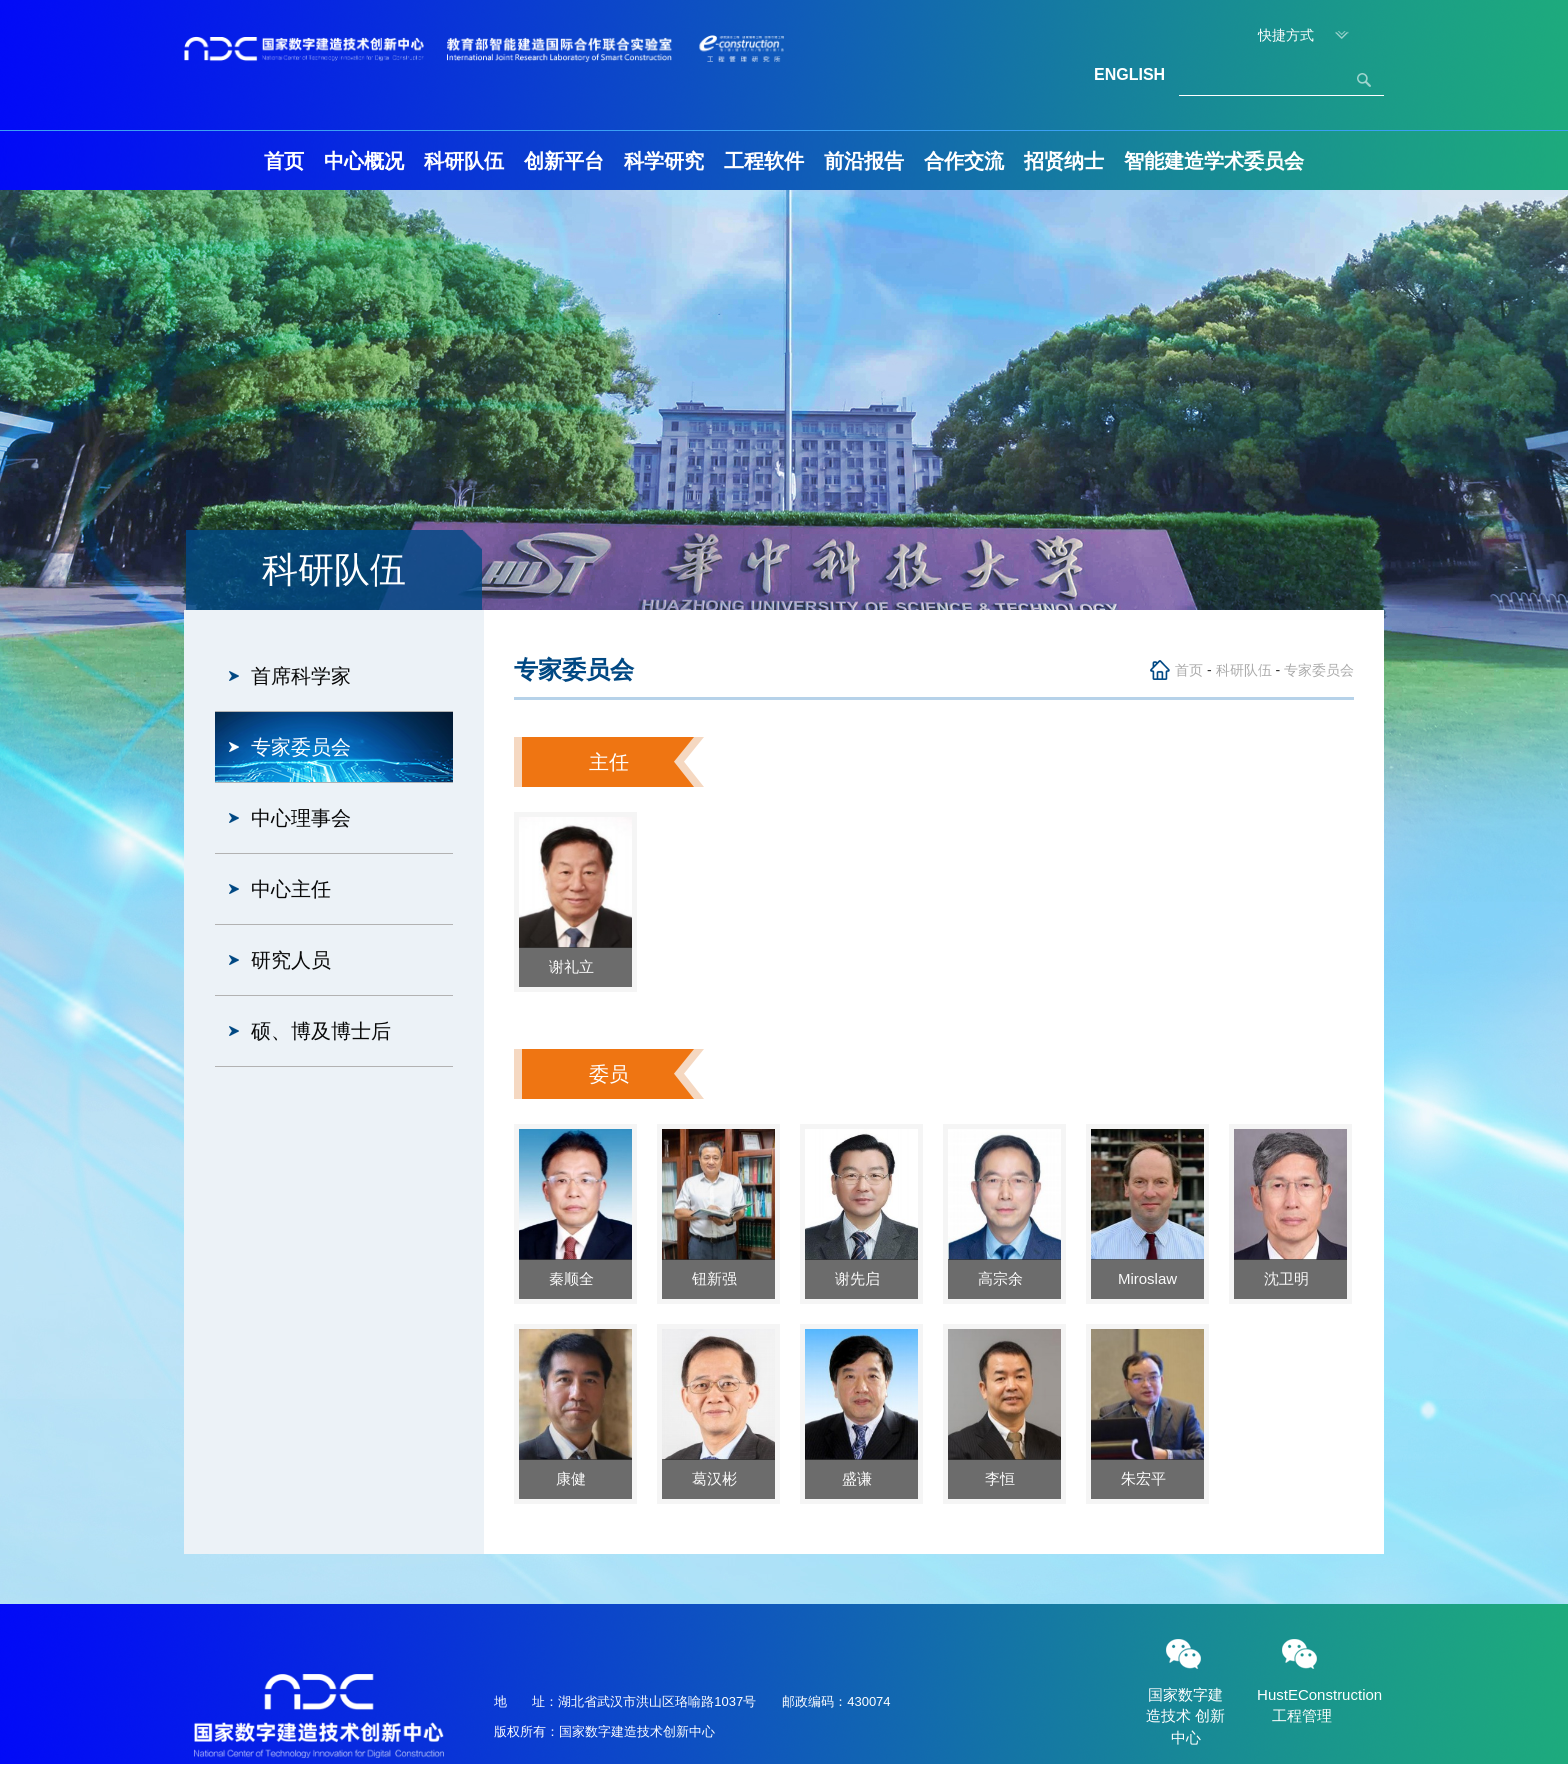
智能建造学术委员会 (1214, 161)
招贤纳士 (1064, 161)
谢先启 (861, 1278)
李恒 (1004, 1478)
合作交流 (964, 161)
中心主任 (291, 889)
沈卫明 (1290, 1278)
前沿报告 (864, 161)
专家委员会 (301, 747)
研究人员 (291, 960)
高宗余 (1004, 1278)
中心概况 (364, 161)
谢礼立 (575, 966)
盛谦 (861, 1478)
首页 (284, 161)
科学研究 (664, 161)
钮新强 (718, 1278)
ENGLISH (1129, 74)
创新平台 (564, 161)
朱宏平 (1147, 1478)
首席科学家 (301, 676)
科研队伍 (464, 161)
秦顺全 (575, 1278)
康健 (575, 1478)
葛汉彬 (718, 1478)
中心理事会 (301, 818)
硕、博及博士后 (321, 1031)
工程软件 (764, 161)
